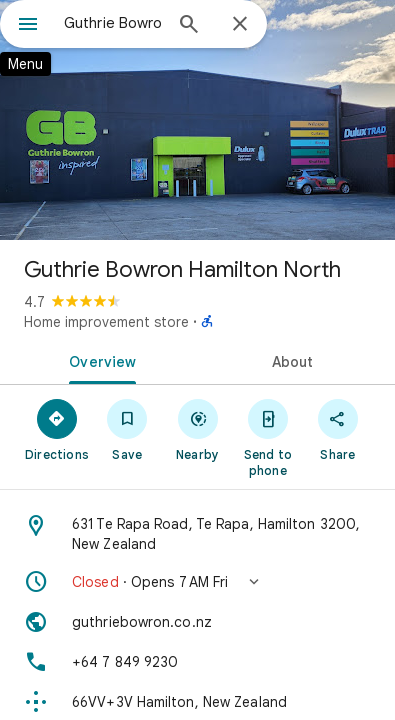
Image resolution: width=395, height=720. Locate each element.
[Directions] (57, 429)
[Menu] (28, 26)
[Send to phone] (268, 437)
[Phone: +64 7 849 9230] (197, 662)
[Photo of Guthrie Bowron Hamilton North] (197, 120)
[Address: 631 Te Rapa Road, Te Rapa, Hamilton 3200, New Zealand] (197, 534)
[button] (197, 582)
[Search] (189, 26)
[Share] (338, 429)
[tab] (99, 360)
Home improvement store (106, 322)
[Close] (240, 25)
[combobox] (112, 23)
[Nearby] (197, 429)
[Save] (127, 429)
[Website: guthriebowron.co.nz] (197, 622)
